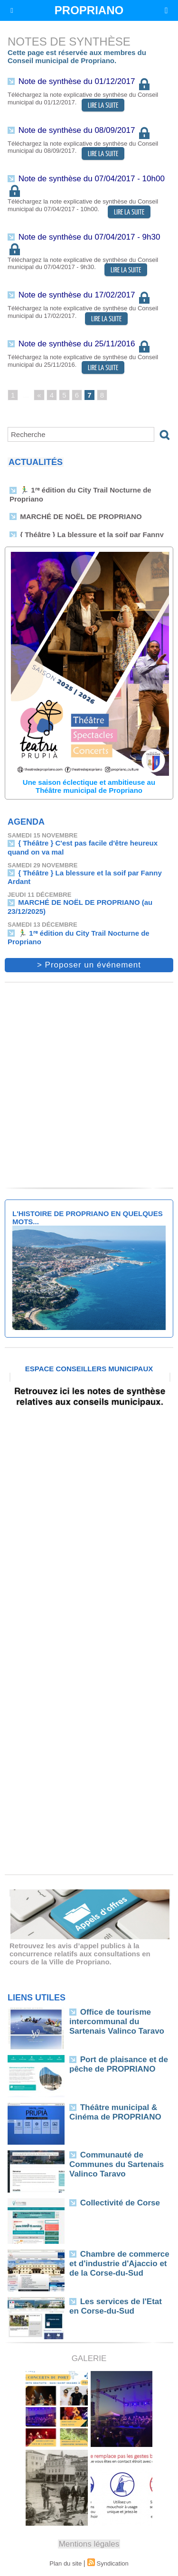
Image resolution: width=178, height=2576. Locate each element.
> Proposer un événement (89, 964)
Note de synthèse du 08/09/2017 (85, 130)
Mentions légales (89, 2543)
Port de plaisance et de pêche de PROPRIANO (118, 2064)
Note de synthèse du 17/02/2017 (85, 294)
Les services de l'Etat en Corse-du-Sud (115, 2306)
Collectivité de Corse (120, 2202)
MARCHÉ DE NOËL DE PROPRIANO (80, 518)
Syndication (113, 2563)
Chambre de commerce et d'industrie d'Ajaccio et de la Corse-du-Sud (119, 2264)
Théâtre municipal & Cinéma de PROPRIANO (115, 2112)
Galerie (89, 2358)
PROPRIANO (89, 10)
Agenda (26, 822)
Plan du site (65, 2563)
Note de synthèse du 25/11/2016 (85, 343)
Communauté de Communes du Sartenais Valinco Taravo (116, 2164)
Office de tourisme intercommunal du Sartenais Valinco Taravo (116, 2022)
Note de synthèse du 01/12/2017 (85, 81)
